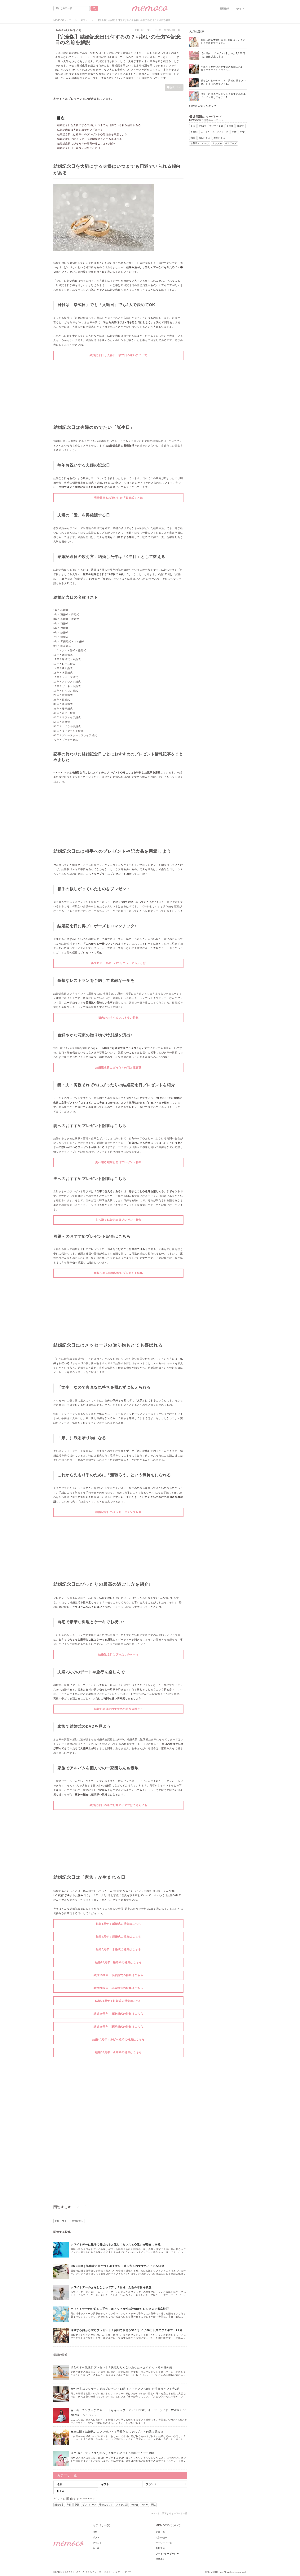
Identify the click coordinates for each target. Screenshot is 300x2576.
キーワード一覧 (164, 2543)
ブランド (151, 2484)
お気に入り (174, 87)
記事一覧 (160, 2532)
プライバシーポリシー (167, 2553)
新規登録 (224, 8)
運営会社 (160, 2559)
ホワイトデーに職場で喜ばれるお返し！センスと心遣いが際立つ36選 (116, 2244)
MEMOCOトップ (62, 20)
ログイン (239, 8)
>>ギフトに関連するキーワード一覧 (168, 2513)
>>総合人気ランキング (202, 106)
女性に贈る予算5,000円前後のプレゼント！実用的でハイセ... (223, 41)
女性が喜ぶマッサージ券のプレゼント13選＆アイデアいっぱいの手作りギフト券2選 (125, 2388)
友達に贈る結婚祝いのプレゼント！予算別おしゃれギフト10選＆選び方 (117, 2431)
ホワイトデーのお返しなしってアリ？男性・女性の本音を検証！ (112, 2287)
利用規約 (160, 2548)
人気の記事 (161, 2537)
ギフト (84, 20)
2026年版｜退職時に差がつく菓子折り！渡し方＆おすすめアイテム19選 (118, 2265)
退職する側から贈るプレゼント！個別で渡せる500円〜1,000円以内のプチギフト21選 (126, 2330)
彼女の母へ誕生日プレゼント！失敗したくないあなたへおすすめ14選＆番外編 (121, 2367)
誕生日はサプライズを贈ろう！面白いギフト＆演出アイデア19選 (113, 2453)
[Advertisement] (118, 390)
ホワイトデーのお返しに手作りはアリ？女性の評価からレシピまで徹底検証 (120, 2308)
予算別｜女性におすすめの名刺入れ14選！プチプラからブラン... (222, 69)
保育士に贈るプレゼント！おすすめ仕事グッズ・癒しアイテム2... (223, 96)
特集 (59, 2484)
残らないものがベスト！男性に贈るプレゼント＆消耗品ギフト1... (223, 82)
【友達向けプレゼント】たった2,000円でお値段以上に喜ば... (223, 55)
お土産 (61, 2491)
